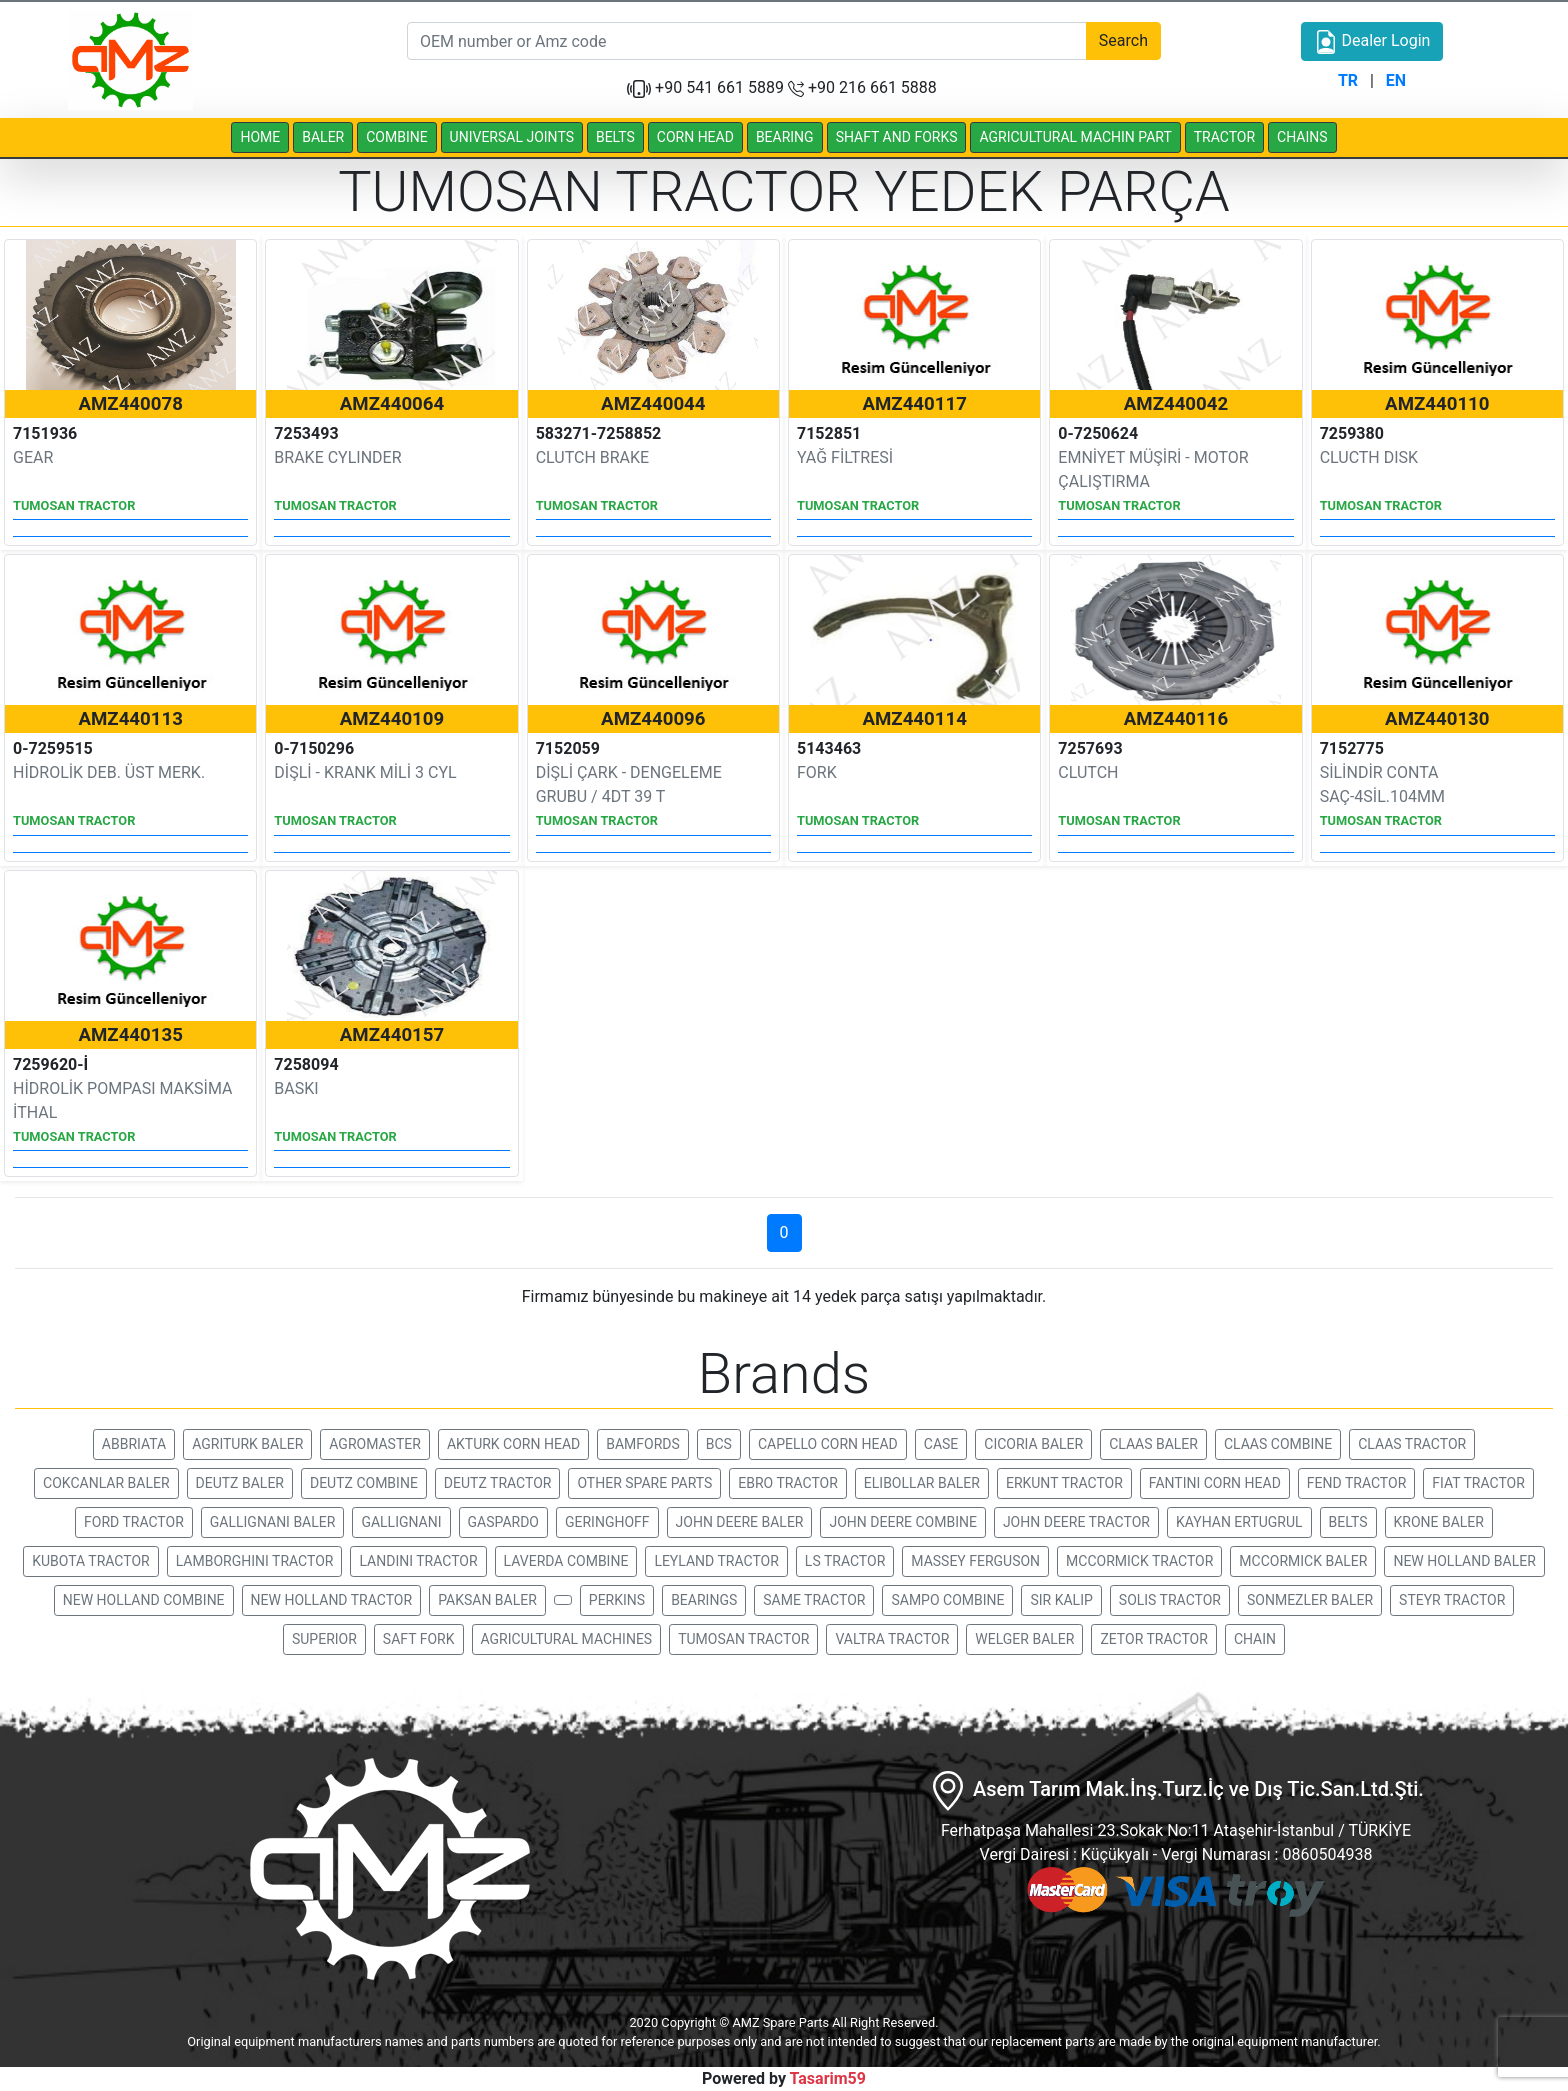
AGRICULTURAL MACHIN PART (1075, 137)
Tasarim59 (828, 2078)
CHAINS (1302, 137)
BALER (323, 137)
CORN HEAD (695, 137)
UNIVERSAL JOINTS (512, 137)
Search (1123, 40)
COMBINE (396, 137)
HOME (260, 137)
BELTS (615, 137)
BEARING (785, 137)
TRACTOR (1224, 137)
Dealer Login (1372, 42)
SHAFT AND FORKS (897, 137)
